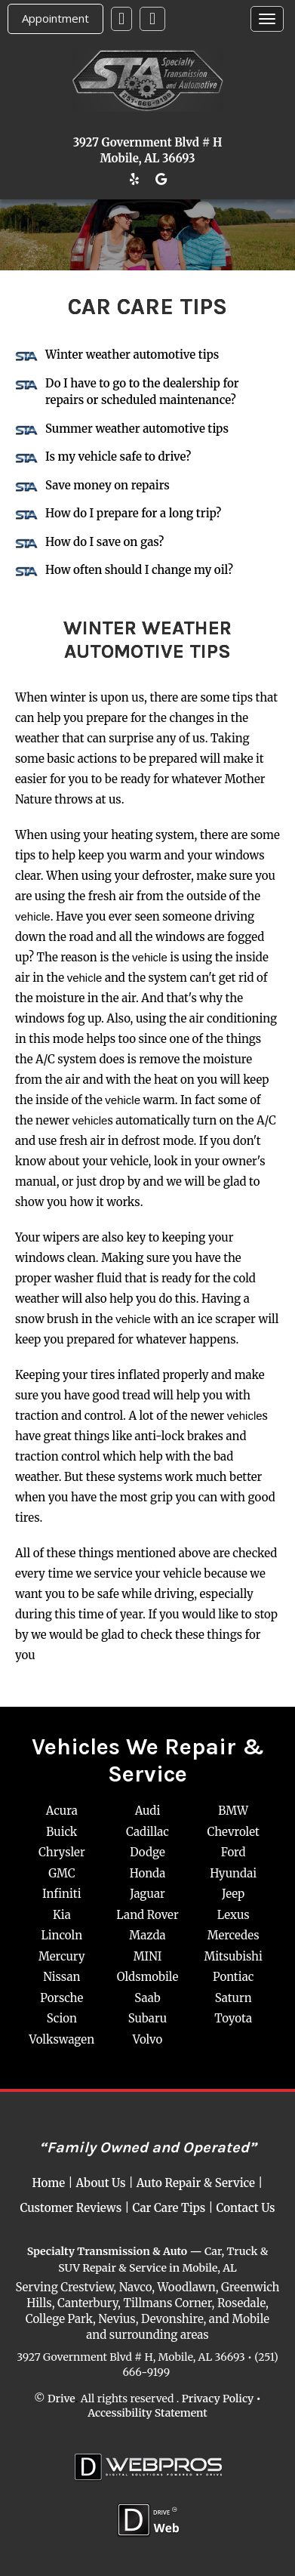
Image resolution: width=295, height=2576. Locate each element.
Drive (61, 2398)
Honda (148, 1873)
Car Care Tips (169, 2208)
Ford (233, 1852)
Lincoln (61, 1935)
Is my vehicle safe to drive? (118, 456)
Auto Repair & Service (196, 2183)
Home (49, 2183)
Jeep (233, 1893)
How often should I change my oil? (139, 570)
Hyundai (233, 1873)
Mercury (61, 1956)
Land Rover (147, 1915)
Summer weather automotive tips (137, 428)
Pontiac (233, 1977)
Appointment (55, 18)
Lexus (233, 1915)
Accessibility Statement (147, 2413)
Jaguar (147, 1893)
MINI (148, 1956)
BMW (233, 1810)
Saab (147, 1998)
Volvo (147, 2039)
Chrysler (61, 1852)
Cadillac (147, 1832)
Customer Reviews (70, 2208)
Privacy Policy (218, 2398)
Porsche (61, 1998)
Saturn (233, 1998)
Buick (61, 1832)
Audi (148, 1810)
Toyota (233, 2018)
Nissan (61, 1977)
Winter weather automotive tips (132, 354)
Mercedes (233, 1935)
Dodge (147, 1852)
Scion (62, 2018)
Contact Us (246, 2208)
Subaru (147, 2018)
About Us (101, 2183)
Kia (62, 1915)
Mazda (147, 1935)
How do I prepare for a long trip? (133, 513)
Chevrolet (233, 1832)
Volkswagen (62, 2039)
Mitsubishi (233, 1956)
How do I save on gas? (104, 542)
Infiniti (61, 1893)
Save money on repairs (107, 485)
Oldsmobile (148, 1977)
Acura (62, 1810)
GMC (61, 1873)
